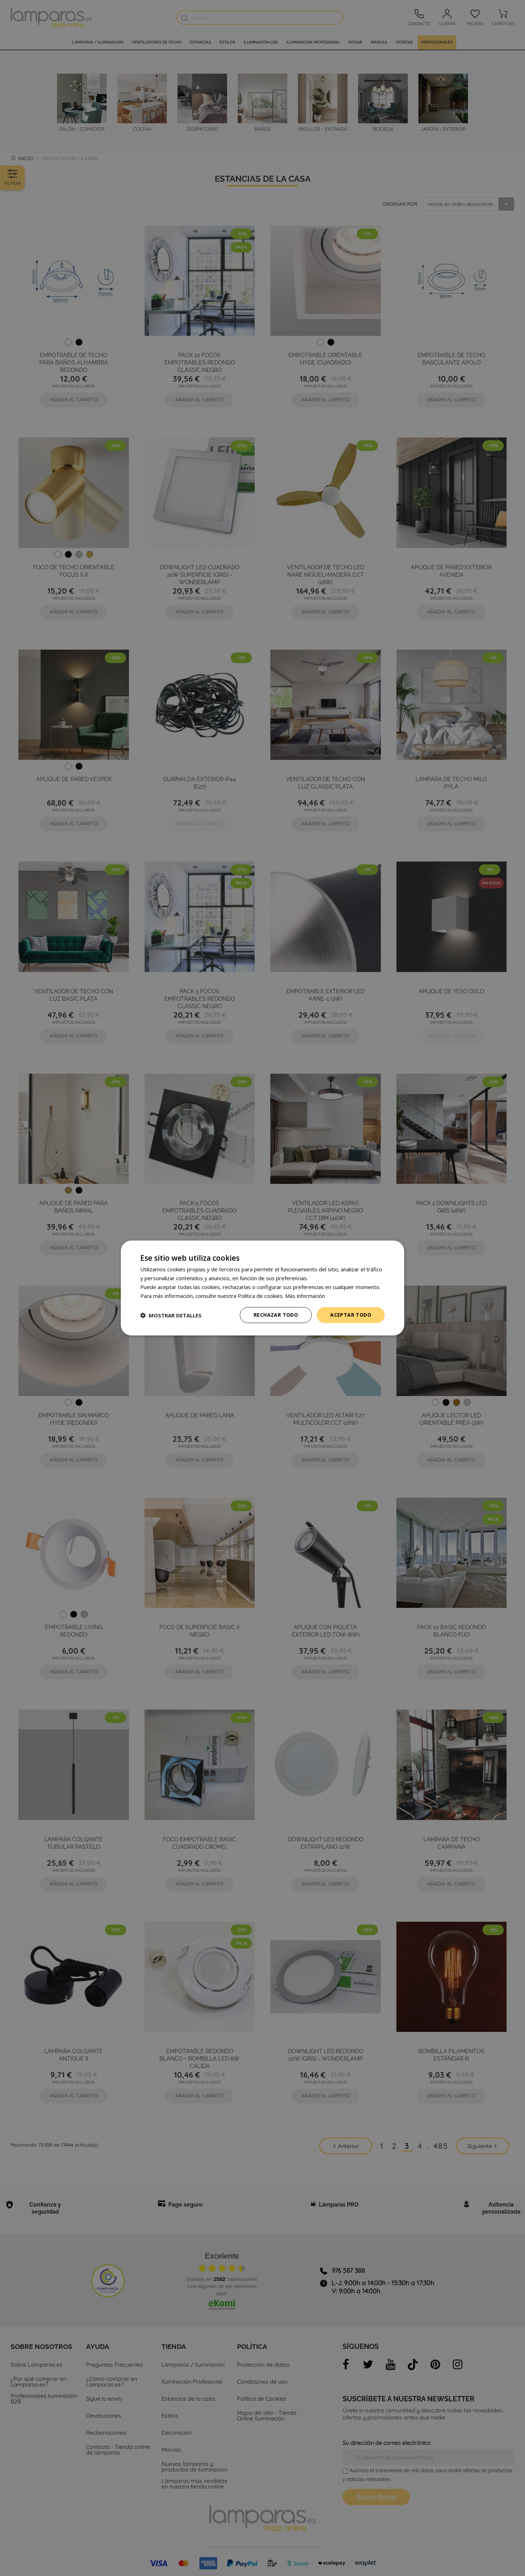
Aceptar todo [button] (350, 1314)
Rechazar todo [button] (276, 1314)
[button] (171, 1315)
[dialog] (262, 1288)
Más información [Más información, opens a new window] (305, 1295)
